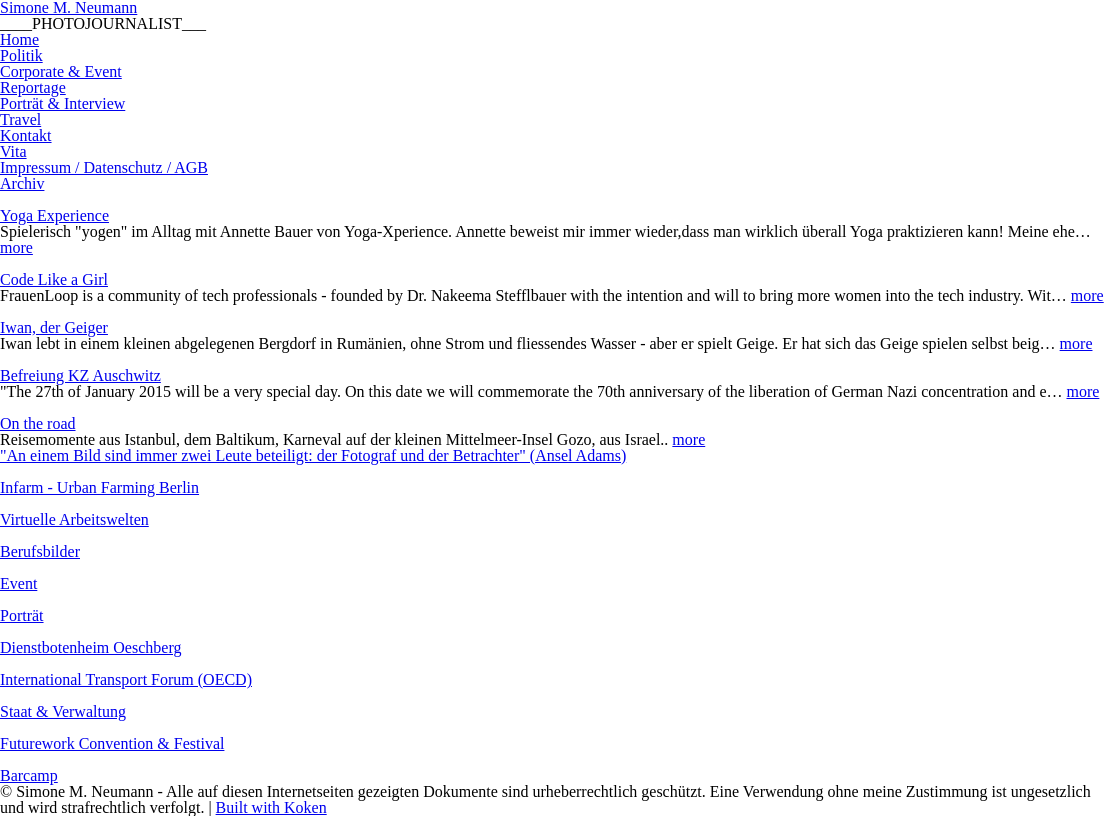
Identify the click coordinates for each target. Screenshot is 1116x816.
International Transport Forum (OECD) (126, 679)
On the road (38, 423)
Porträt (22, 615)
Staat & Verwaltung (63, 711)
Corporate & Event (61, 71)
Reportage (33, 87)
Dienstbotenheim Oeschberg (90, 647)
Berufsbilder (40, 551)
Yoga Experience (54, 215)
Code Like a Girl (54, 279)
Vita (13, 151)
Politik (21, 55)
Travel (20, 119)
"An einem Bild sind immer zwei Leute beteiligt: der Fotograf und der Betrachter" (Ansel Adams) (313, 455)
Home (19, 39)
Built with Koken (271, 807)
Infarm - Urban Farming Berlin (99, 487)
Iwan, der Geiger (54, 327)
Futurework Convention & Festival (112, 743)
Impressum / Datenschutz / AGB (104, 167)
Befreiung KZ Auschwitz (80, 375)
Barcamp (29, 775)
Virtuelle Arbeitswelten (74, 519)
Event (18, 583)
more (16, 247)
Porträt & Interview (62, 103)
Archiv (22, 183)
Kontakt (26, 135)
